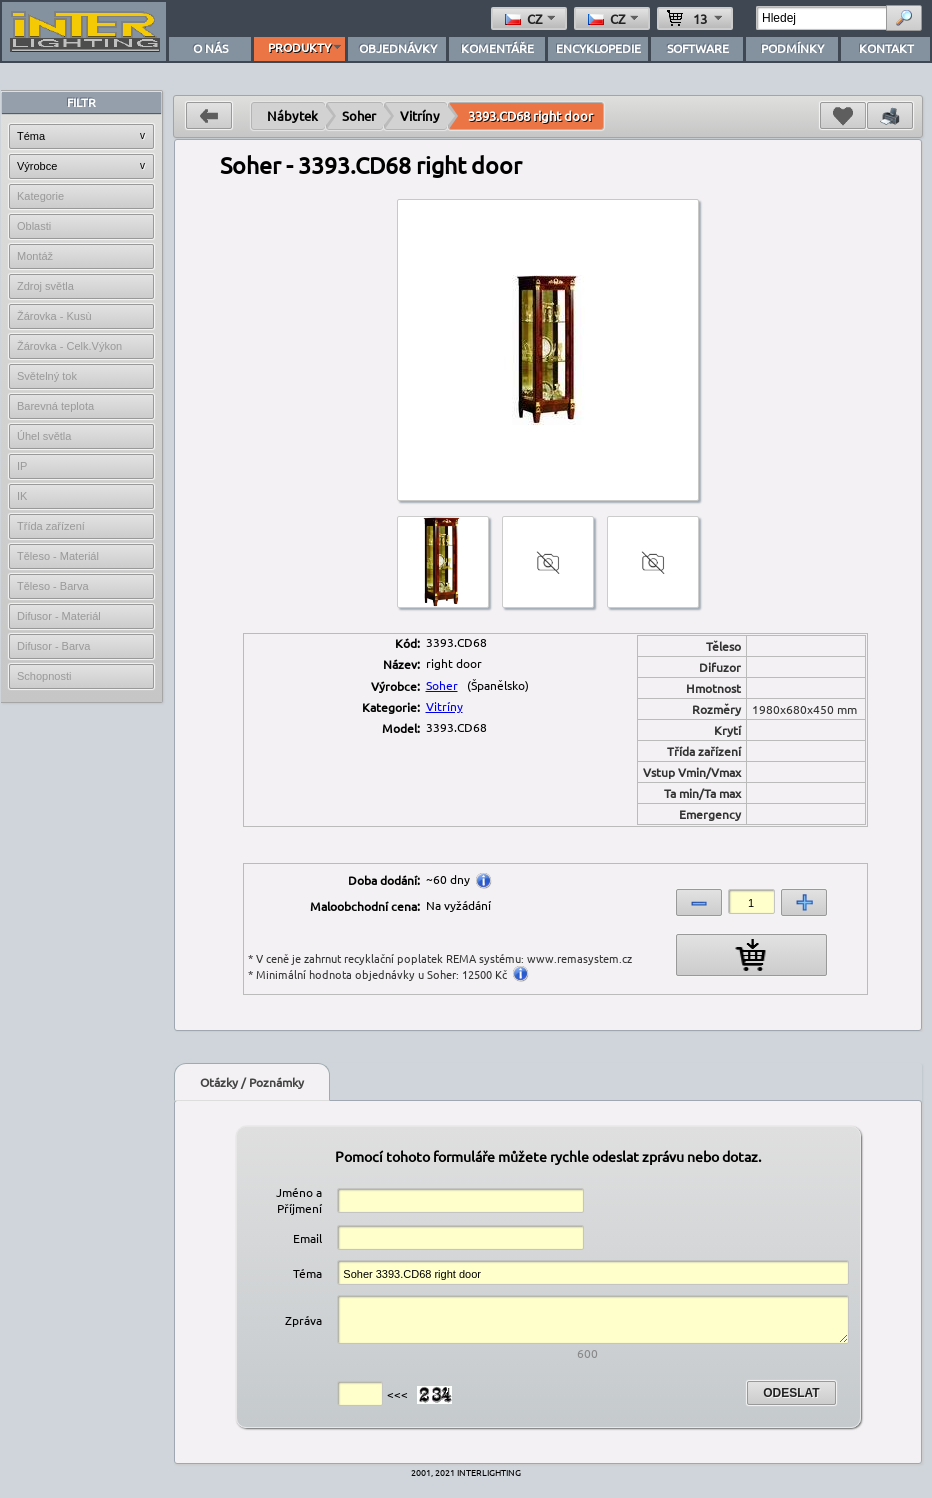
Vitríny (420, 115)
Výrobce (37, 166)
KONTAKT (886, 48)
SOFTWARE (698, 48)
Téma (31, 136)
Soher (359, 115)
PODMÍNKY (792, 48)
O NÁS (210, 48)
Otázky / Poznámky (252, 1082)
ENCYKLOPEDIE (598, 48)
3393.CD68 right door (530, 115)
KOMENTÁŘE (497, 48)
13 (696, 18)
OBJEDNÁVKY (398, 48)
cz (532, 18)
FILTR (81, 102)
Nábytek (292, 115)
